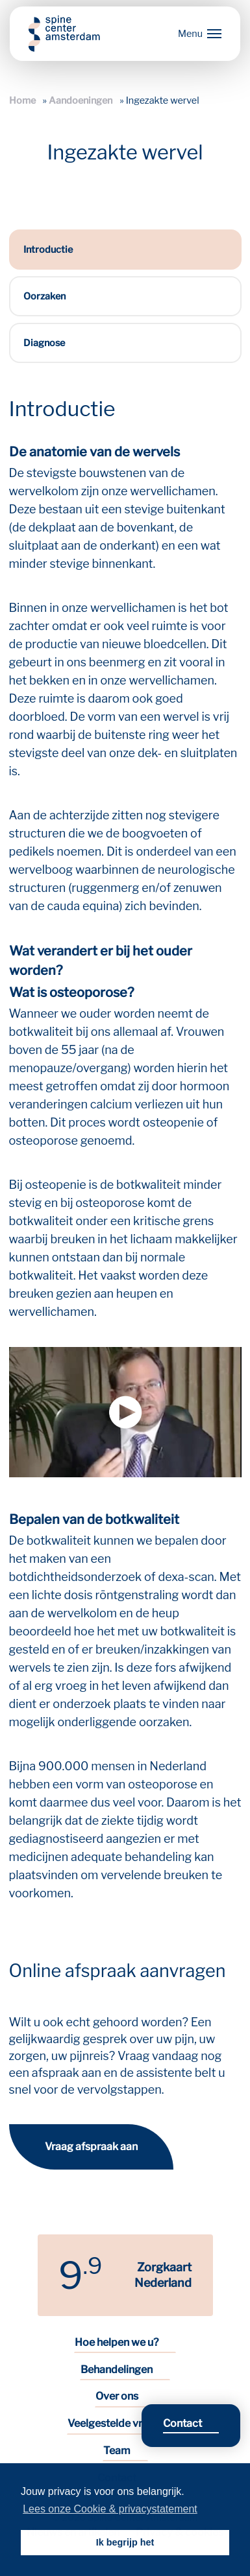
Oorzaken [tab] (44, 296)
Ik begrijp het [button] (125, 2542)
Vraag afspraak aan (91, 2146)
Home (22, 100)
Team (117, 2450)
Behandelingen (117, 2369)
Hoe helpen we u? (116, 2342)
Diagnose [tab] (44, 343)
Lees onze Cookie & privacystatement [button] (110, 2508)
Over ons (116, 2396)
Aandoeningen (80, 100)
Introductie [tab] (48, 249)
